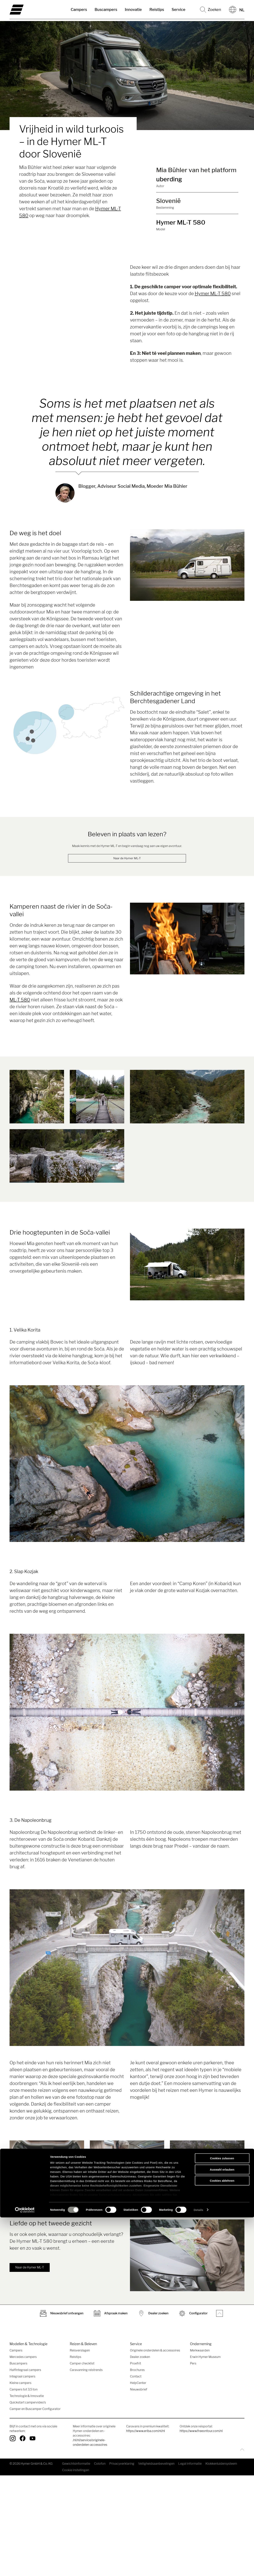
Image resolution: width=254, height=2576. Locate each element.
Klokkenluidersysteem (221, 2507)
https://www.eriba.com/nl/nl (145, 2474)
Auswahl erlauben (222, 2528)
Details (198, 2568)
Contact (135, 2420)
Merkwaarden (200, 2394)
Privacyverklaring (121, 2507)
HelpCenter (138, 2426)
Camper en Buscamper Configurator (35, 2452)
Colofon (99, 2507)
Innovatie (133, 9)
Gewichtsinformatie (76, 2507)
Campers (79, 9)
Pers (193, 2407)
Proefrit (135, 2407)
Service (178, 9)
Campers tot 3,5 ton (23, 2433)
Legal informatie (190, 2507)
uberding (169, 179)
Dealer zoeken (140, 2400)
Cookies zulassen (222, 2517)
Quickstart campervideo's (28, 2446)
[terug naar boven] (241, 2493)
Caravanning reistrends (86, 2413)
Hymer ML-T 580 (180, 222)
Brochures (137, 2413)
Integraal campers (22, 2420)
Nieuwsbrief (138, 2433)
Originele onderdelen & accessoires (155, 2394)
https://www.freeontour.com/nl (201, 2474)
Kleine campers (20, 2426)
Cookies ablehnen (222, 2539)
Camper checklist (82, 2407)
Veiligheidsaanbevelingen (156, 2507)
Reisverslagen (80, 2394)
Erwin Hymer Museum (205, 2400)
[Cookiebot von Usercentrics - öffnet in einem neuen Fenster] (24, 2568)
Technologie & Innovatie (27, 2439)
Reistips (156, 9)
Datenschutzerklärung (115, 2553)
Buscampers (106, 9)
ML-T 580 (20, 1000)
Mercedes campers (23, 2400)
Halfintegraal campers (25, 2413)
